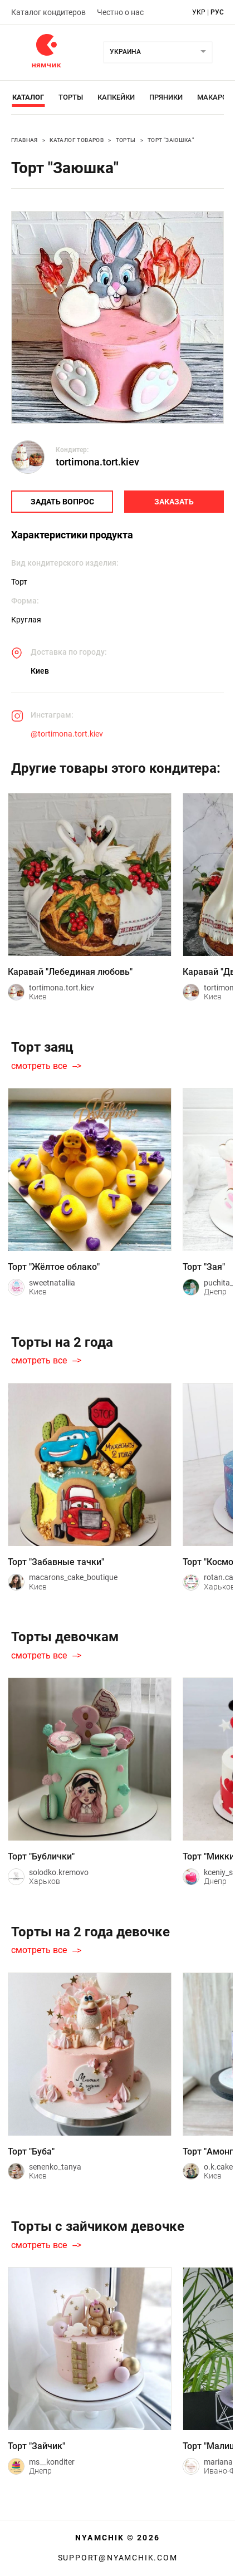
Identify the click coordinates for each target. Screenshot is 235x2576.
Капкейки (116, 97)
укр (198, 12)
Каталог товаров (77, 140)
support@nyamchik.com (118, 2557)
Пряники (166, 97)
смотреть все (39, 1066)
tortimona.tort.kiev (97, 462)
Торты (70, 97)
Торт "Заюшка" (171, 140)
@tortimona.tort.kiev (67, 733)
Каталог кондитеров (48, 12)
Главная (24, 140)
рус (217, 12)
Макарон (214, 97)
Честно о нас (120, 12)
